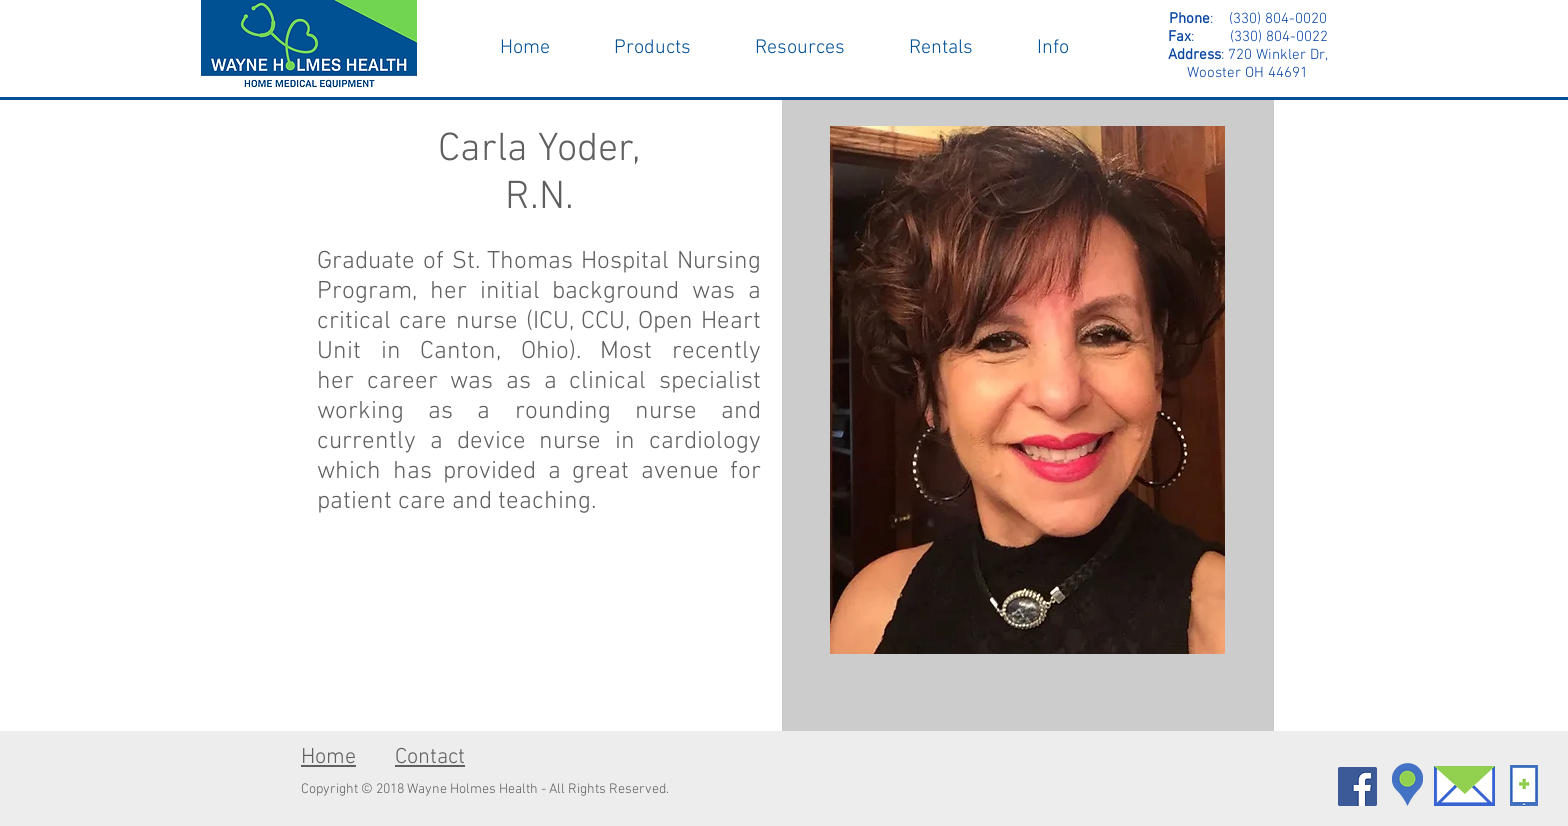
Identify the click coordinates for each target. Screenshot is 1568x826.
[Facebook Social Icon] (1357, 786)
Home (328, 757)
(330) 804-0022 (1261, 37)
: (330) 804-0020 (1248, 19)
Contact (430, 757)
